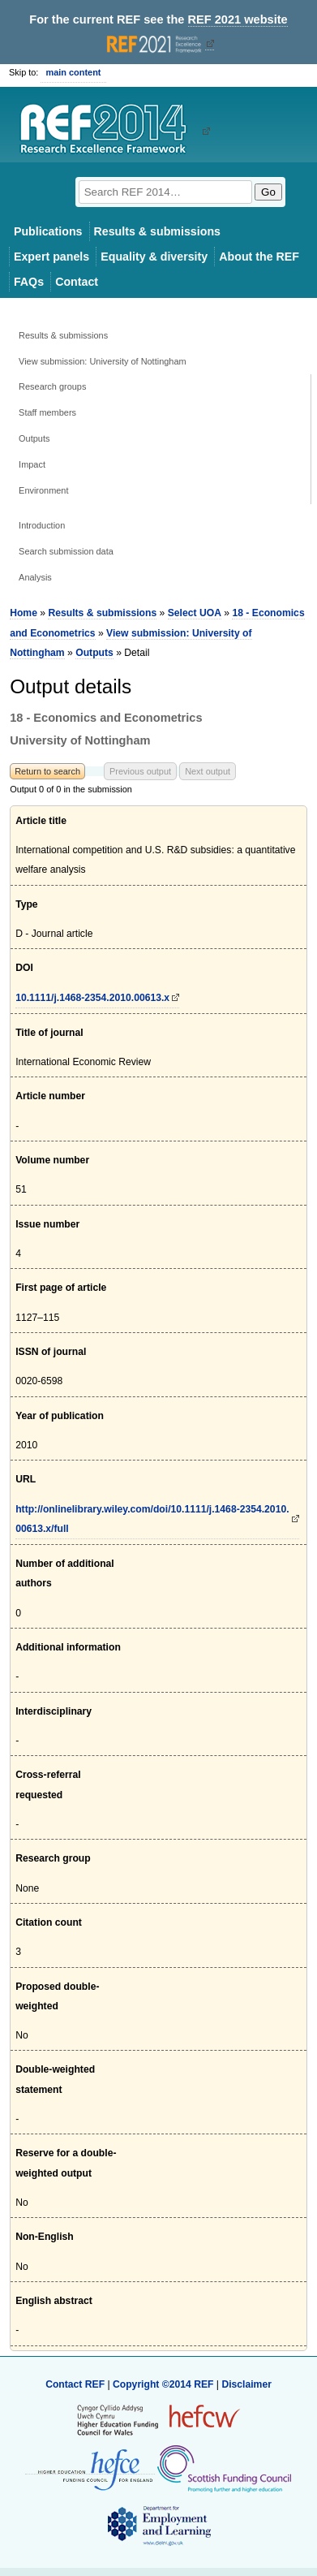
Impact (32, 464)
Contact (76, 281)
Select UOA (194, 613)
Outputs (34, 438)
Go (268, 192)
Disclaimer (246, 2384)
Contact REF (75, 2384)
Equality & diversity (154, 256)
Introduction (42, 525)
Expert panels (51, 256)
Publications (48, 231)
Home (23, 613)
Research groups (52, 386)
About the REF (259, 256)
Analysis (35, 577)
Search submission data (66, 551)
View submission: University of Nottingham (102, 361)
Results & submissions (157, 231)
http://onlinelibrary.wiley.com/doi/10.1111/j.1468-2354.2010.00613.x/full (152, 1519)
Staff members (47, 412)
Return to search (47, 771)
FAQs (29, 281)
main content (73, 72)
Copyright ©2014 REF (164, 2384)
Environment (43, 490)
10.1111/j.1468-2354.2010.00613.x (92, 997)
